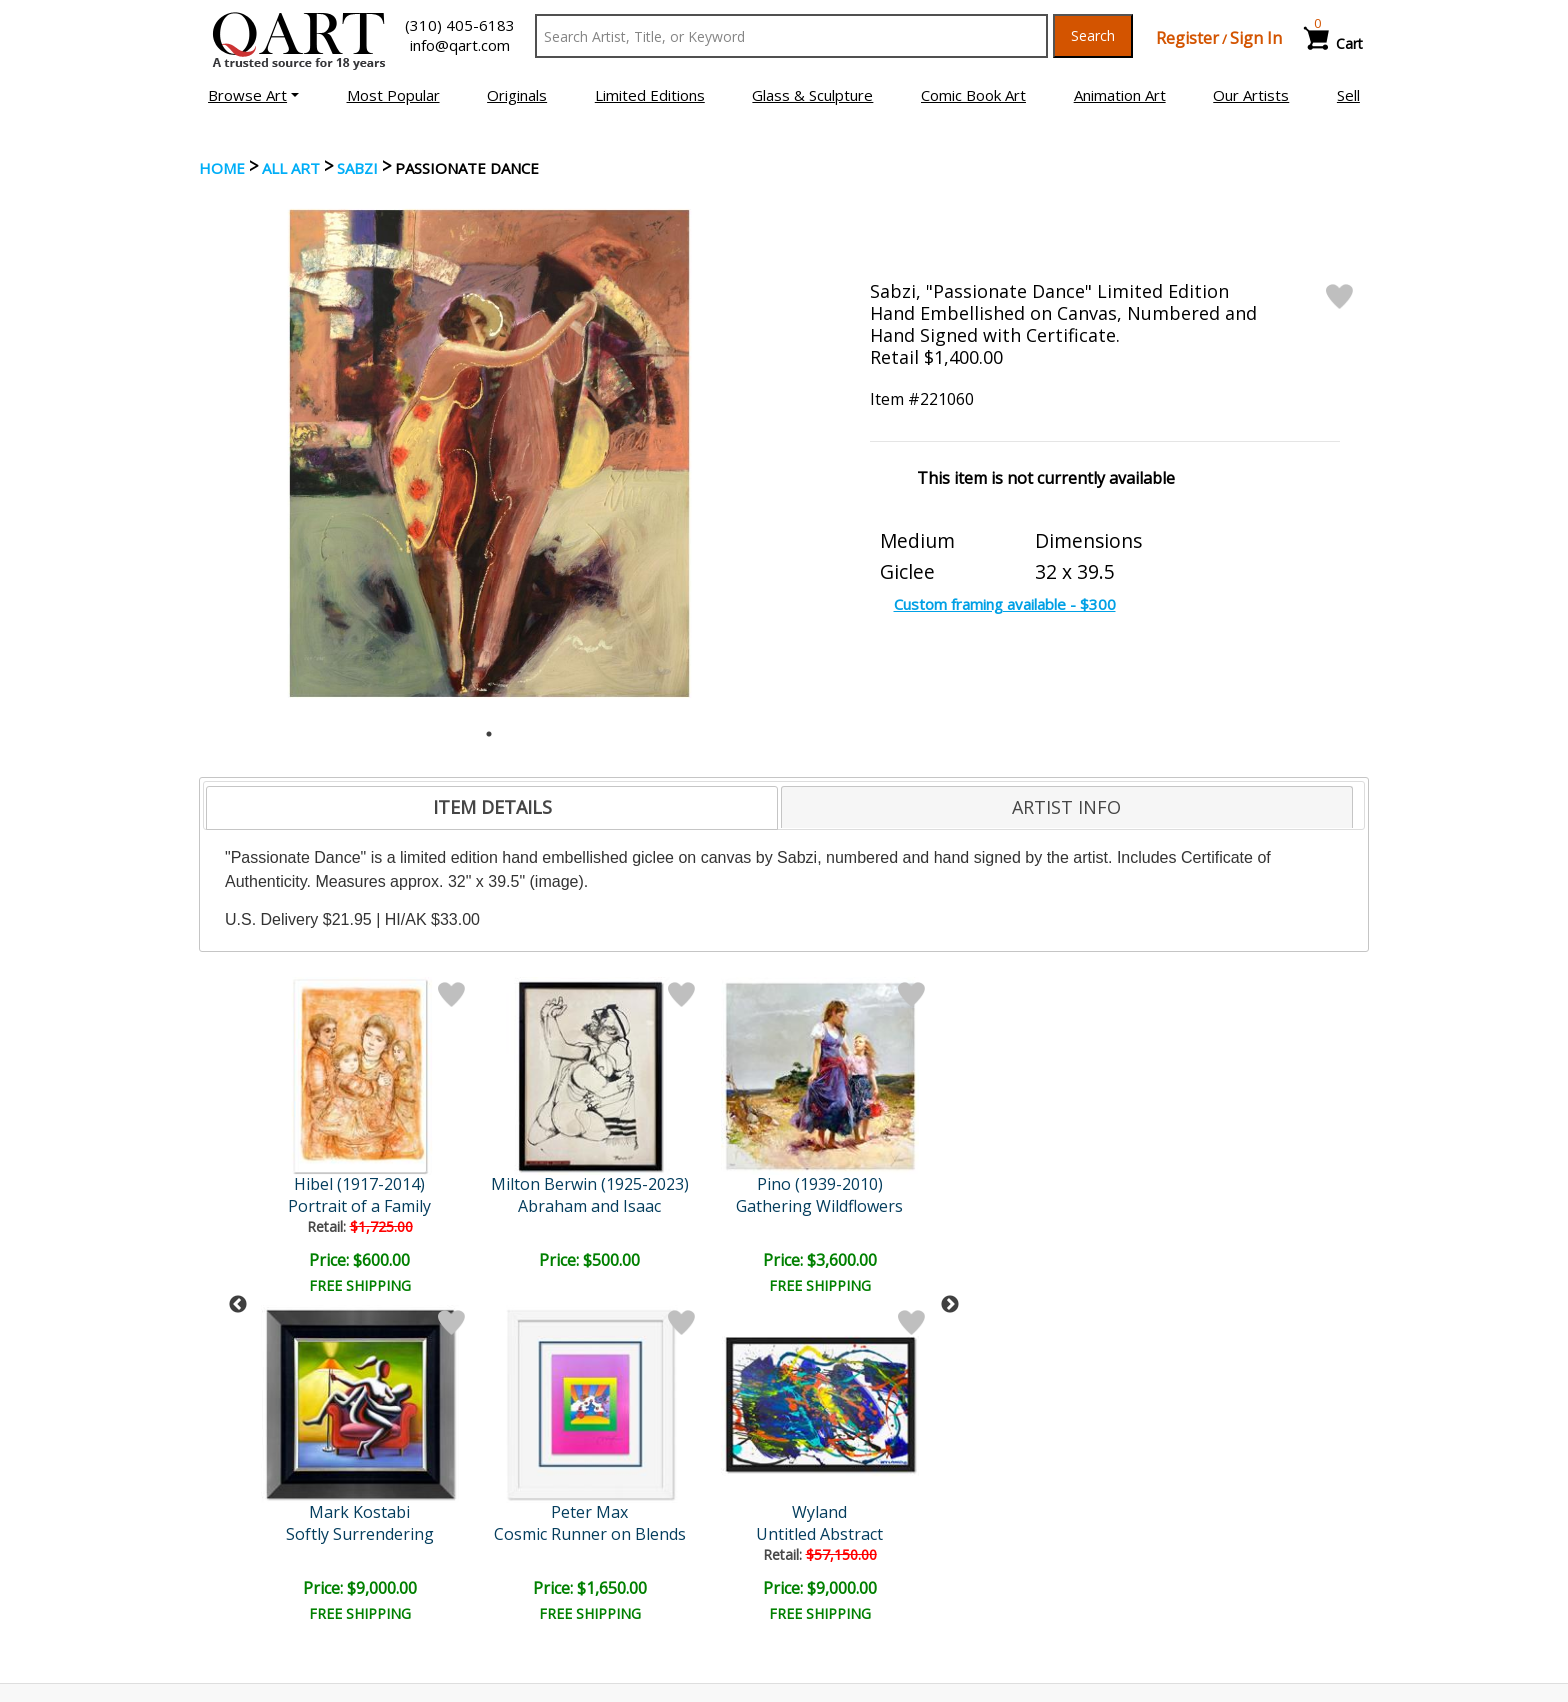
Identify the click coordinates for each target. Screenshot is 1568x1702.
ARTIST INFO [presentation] (1066, 807)
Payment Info (845, 1517)
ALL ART (291, 168)
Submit (533, 1411)
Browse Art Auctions (275, 1517)
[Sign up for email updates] (350, 1412)
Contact (529, 1545)
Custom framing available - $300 (1005, 604)
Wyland (707, 1184)
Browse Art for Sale (272, 1545)
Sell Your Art (247, 1573)
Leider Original (880, 1184)
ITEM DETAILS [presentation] (492, 807)
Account (530, 1517)
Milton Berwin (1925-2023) (362, 1184)
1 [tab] (489, 734)
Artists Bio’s (1138, 1544)
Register (1187, 38)
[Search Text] (791, 36)
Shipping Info (843, 1545)
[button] (253, 95)
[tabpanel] (489, 453)
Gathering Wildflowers (534, 1206)
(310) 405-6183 (460, 25)
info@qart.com (460, 45)
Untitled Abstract (707, 1206)
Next (950, 1141)
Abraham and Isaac (361, 1206)
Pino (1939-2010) (535, 1184)
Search (1093, 35)
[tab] (492, 808)
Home (222, 168)
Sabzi (357, 168)
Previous (238, 1141)
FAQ (517, 1573)
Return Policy (844, 1573)
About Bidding (253, 1601)
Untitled (881, 1206)
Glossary (1127, 1516)
